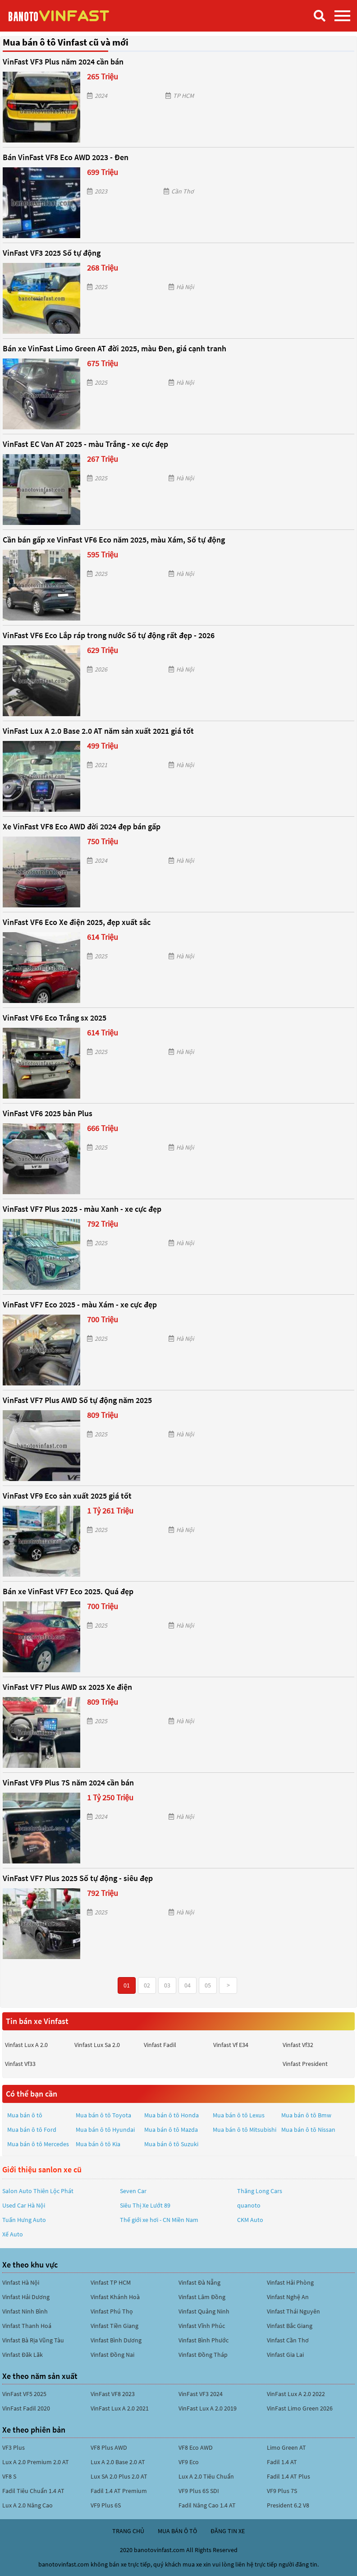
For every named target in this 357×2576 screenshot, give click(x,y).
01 (127, 1985)
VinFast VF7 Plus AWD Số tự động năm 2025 (77, 1400)
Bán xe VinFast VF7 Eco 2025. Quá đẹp (68, 1591)
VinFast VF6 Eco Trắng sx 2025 (54, 1017)
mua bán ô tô (177, 2531)
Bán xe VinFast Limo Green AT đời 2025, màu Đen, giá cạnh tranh (114, 348)
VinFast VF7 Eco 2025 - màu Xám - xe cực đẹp (80, 1304)
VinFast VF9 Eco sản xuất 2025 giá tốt (67, 1495)
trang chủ (128, 2531)
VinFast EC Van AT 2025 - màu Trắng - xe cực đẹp (85, 444)
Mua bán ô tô (24, 2115)
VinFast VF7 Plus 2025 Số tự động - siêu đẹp (78, 1878)
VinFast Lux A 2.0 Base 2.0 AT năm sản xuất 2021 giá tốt (98, 731)
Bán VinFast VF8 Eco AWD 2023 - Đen (65, 157)
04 (187, 1985)
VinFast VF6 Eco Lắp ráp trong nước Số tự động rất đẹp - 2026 (109, 635)
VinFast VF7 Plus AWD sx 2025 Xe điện (67, 1687)
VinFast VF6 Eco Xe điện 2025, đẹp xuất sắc (77, 922)
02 (147, 1985)
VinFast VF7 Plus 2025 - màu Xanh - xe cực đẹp (82, 1209)
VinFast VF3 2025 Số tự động (52, 253)
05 (208, 1985)
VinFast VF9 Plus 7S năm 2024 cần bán (68, 1782)
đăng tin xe (228, 2531)
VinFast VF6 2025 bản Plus (47, 1113)
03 (167, 1985)
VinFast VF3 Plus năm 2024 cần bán (63, 61)
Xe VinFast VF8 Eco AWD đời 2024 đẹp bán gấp (81, 826)
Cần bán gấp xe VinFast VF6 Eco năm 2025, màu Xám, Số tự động (114, 539)
